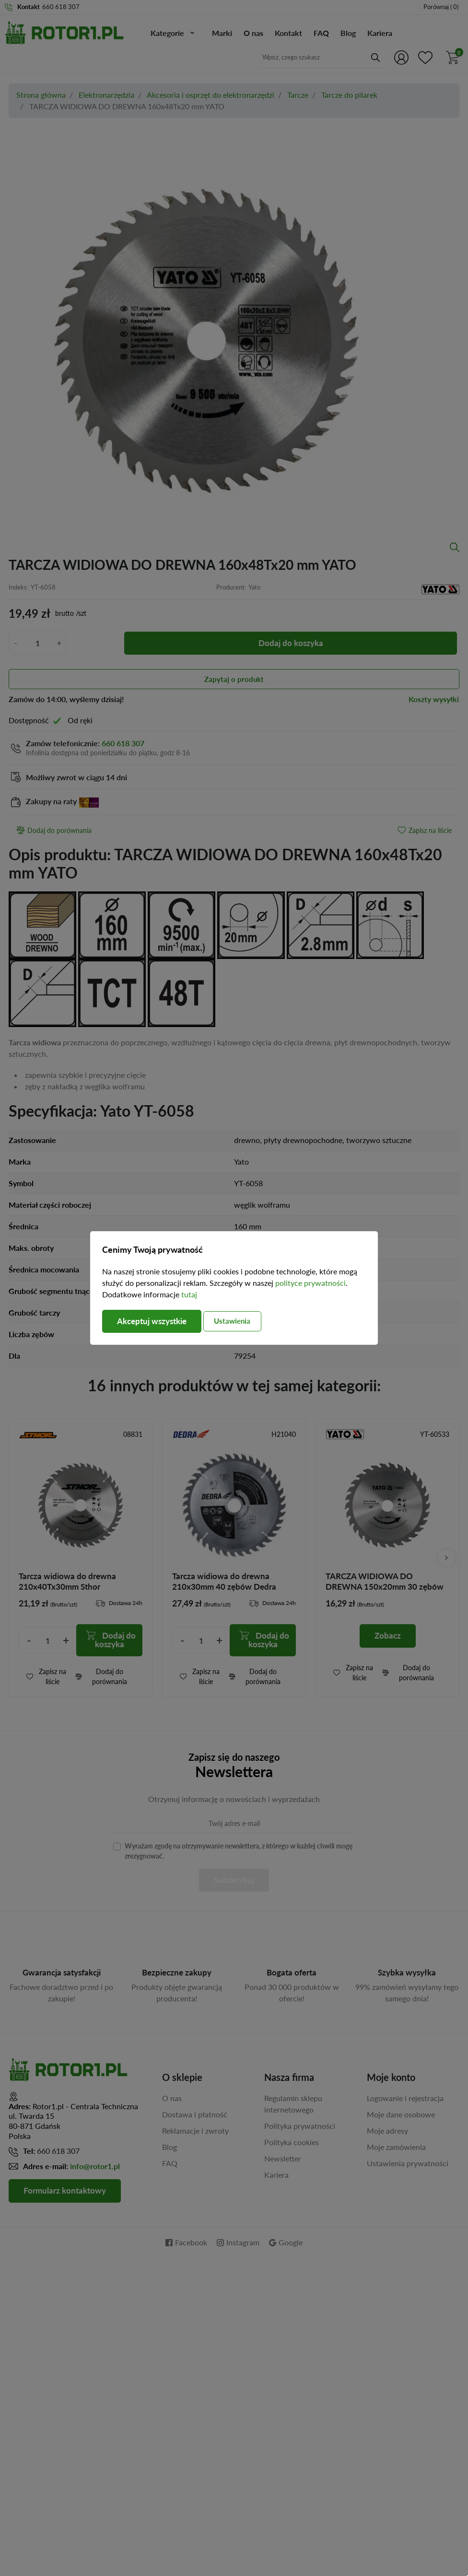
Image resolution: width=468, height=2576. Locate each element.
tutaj (189, 1293)
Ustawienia (242, 1321)
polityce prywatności (310, 1282)
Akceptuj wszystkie (155, 1321)
